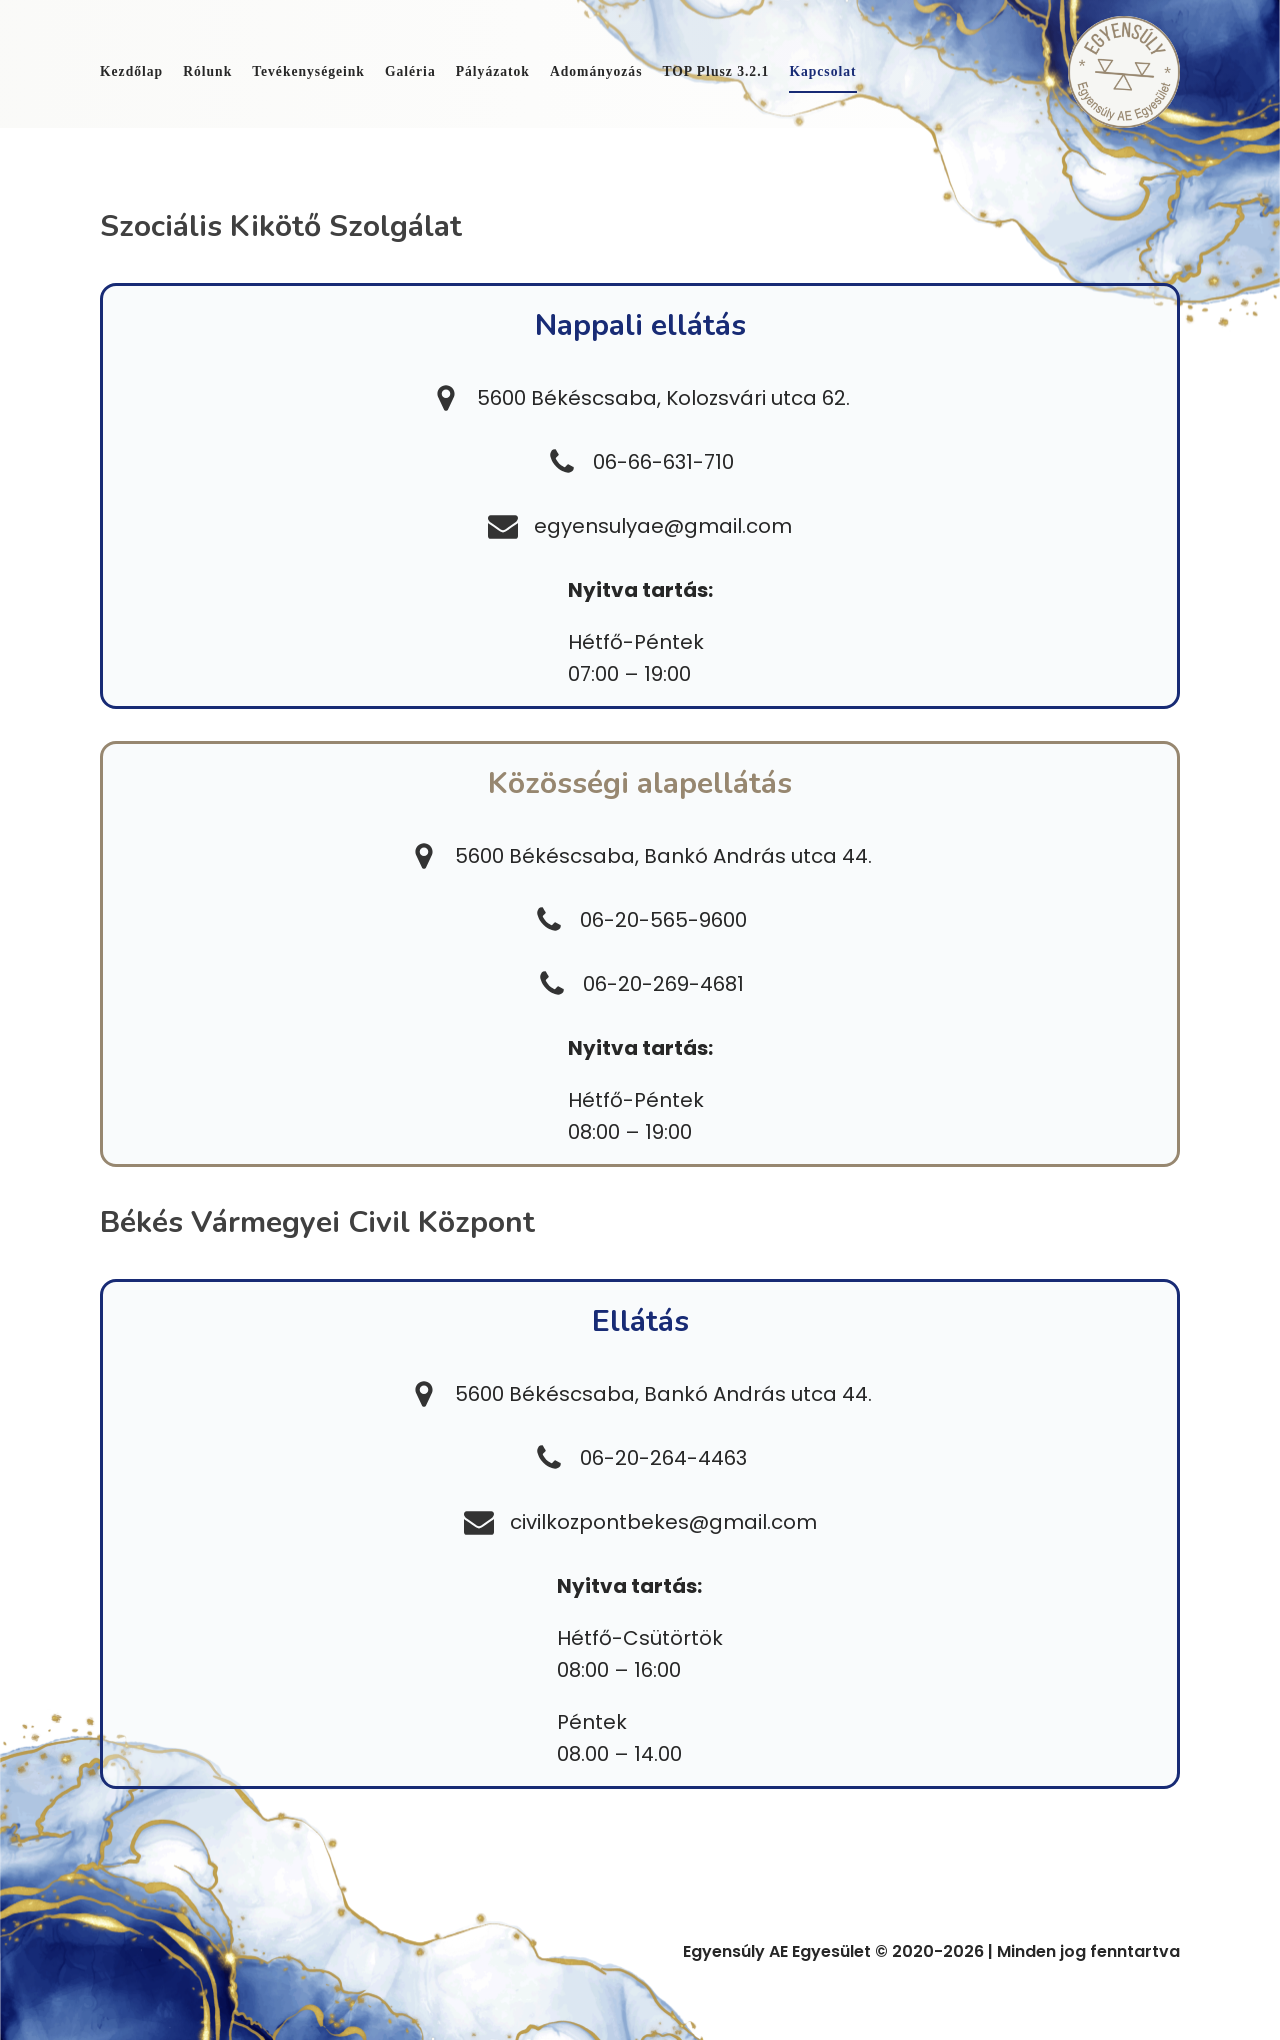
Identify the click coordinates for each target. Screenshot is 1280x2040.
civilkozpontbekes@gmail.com (663, 1522)
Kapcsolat (822, 71)
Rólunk (207, 71)
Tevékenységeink (308, 71)
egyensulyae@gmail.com (663, 526)
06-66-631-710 (663, 462)
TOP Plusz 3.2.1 (715, 71)
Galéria (410, 71)
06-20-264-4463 (663, 1458)
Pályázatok (493, 71)
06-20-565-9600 (663, 920)
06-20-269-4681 (663, 984)
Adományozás (596, 71)
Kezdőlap (131, 71)
